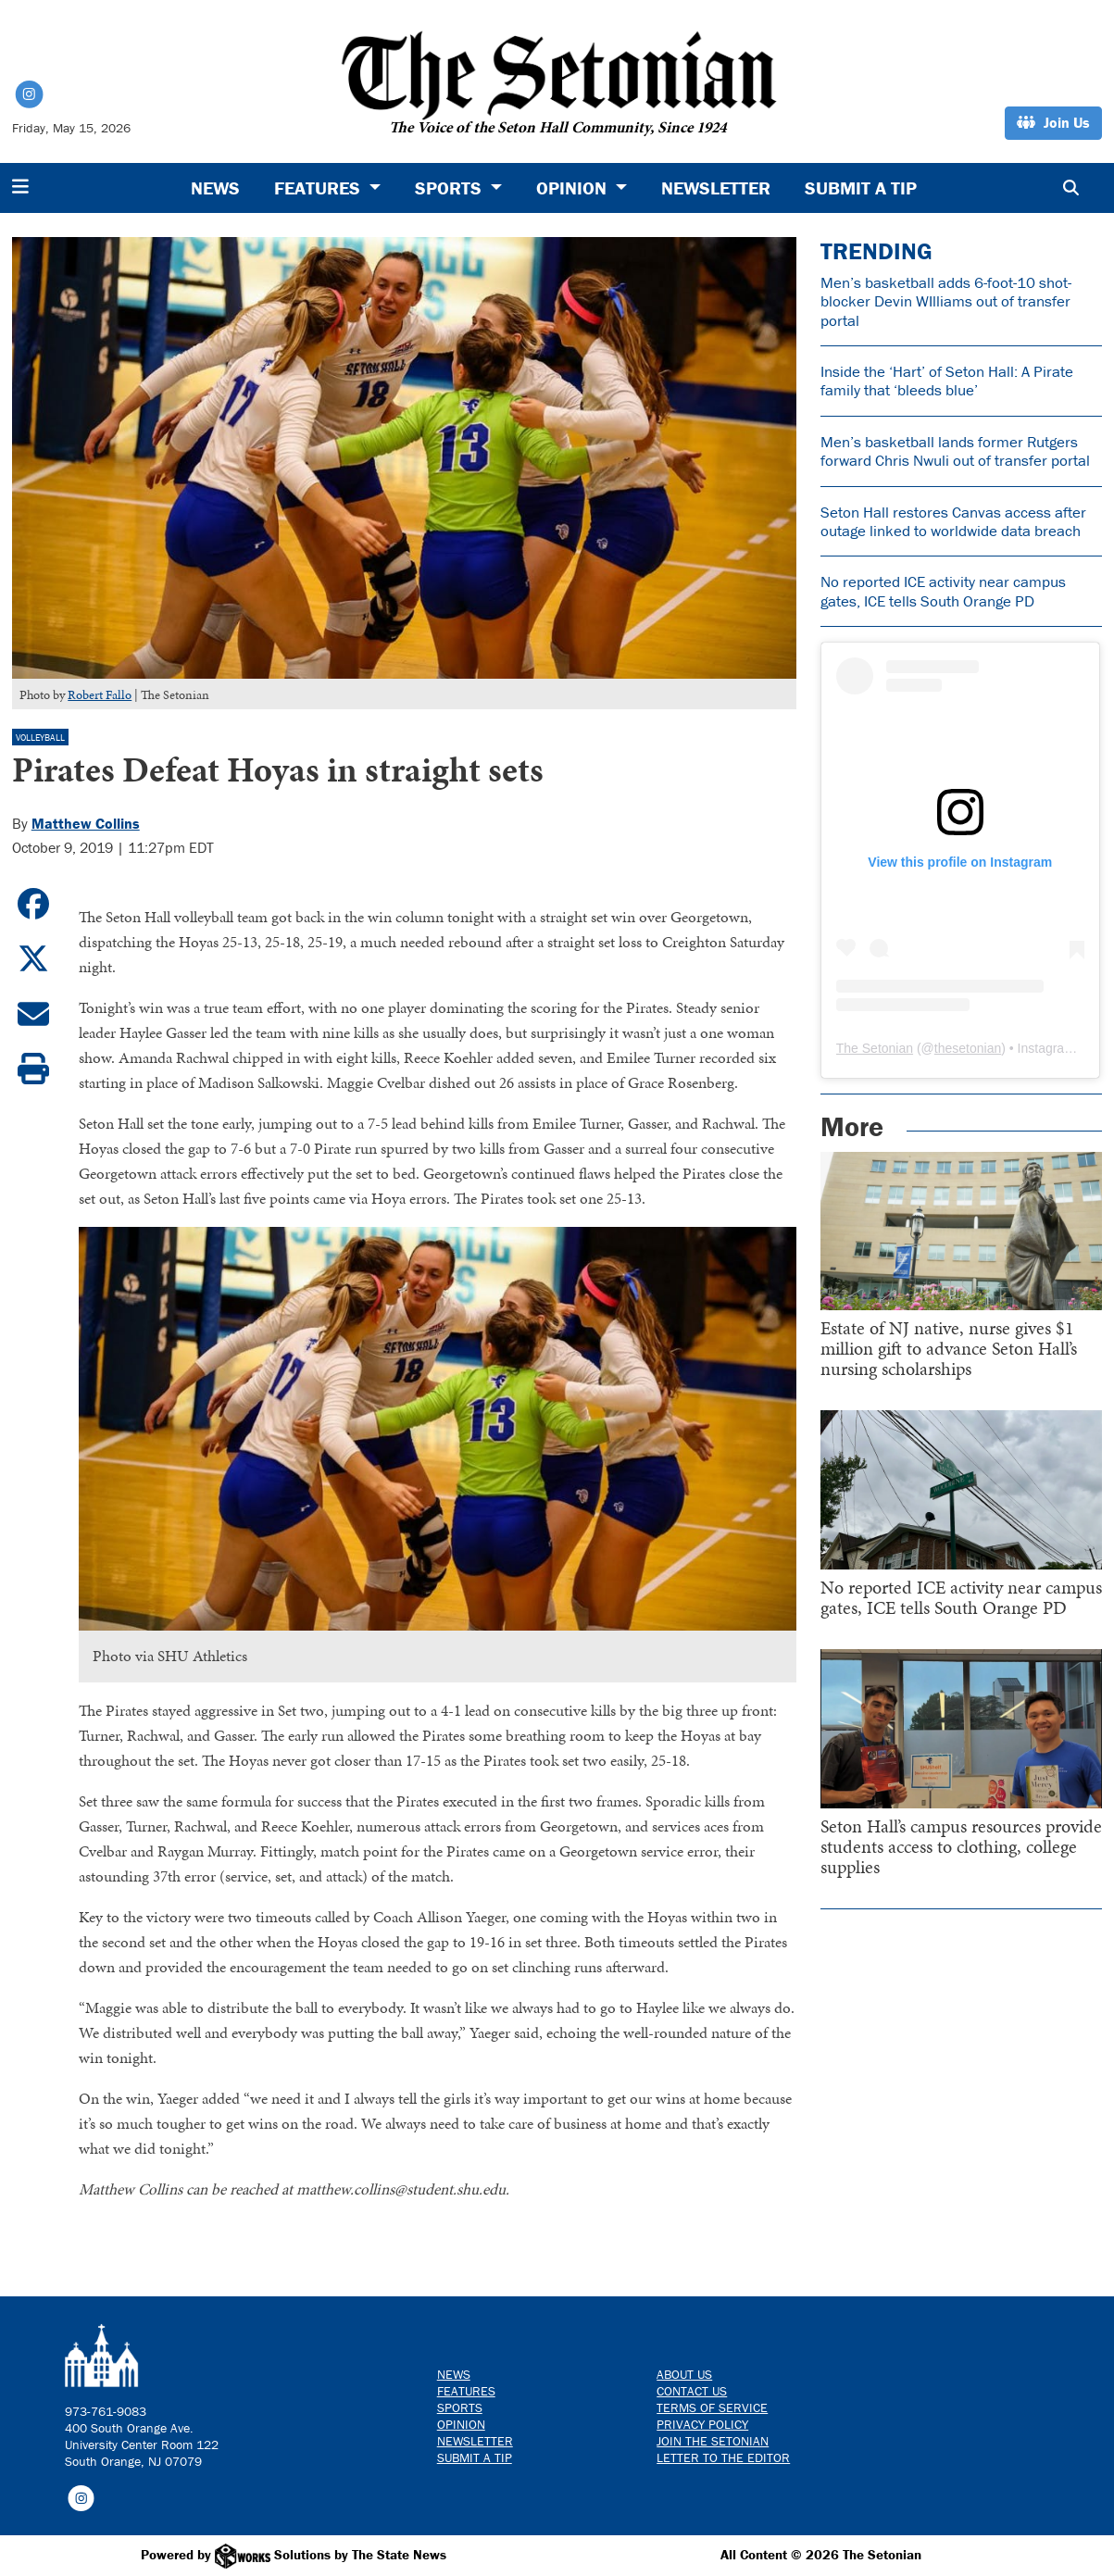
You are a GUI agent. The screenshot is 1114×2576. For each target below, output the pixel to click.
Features (466, 2390)
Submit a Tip (861, 187)
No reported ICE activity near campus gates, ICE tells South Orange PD (943, 590)
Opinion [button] (573, 187)
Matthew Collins (85, 823)
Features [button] (319, 187)
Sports (459, 2407)
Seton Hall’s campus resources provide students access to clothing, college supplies (961, 1846)
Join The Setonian (713, 2440)
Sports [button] (450, 187)
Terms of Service (712, 2407)
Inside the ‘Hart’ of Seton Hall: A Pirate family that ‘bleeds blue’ (946, 380)
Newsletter (715, 187)
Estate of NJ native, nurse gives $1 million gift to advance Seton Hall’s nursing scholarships (948, 1348)
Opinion (461, 2424)
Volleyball (40, 738)
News (215, 187)
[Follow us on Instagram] (81, 2496)
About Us (684, 2374)
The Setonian (874, 1048)
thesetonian (967, 1048)
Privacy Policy (702, 2424)
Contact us (692, 2390)
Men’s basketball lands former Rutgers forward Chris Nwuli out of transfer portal (955, 450)
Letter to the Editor (723, 2457)
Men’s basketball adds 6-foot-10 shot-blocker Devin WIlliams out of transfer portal (945, 301)
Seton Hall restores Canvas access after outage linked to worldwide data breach (953, 521)
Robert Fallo (99, 695)
